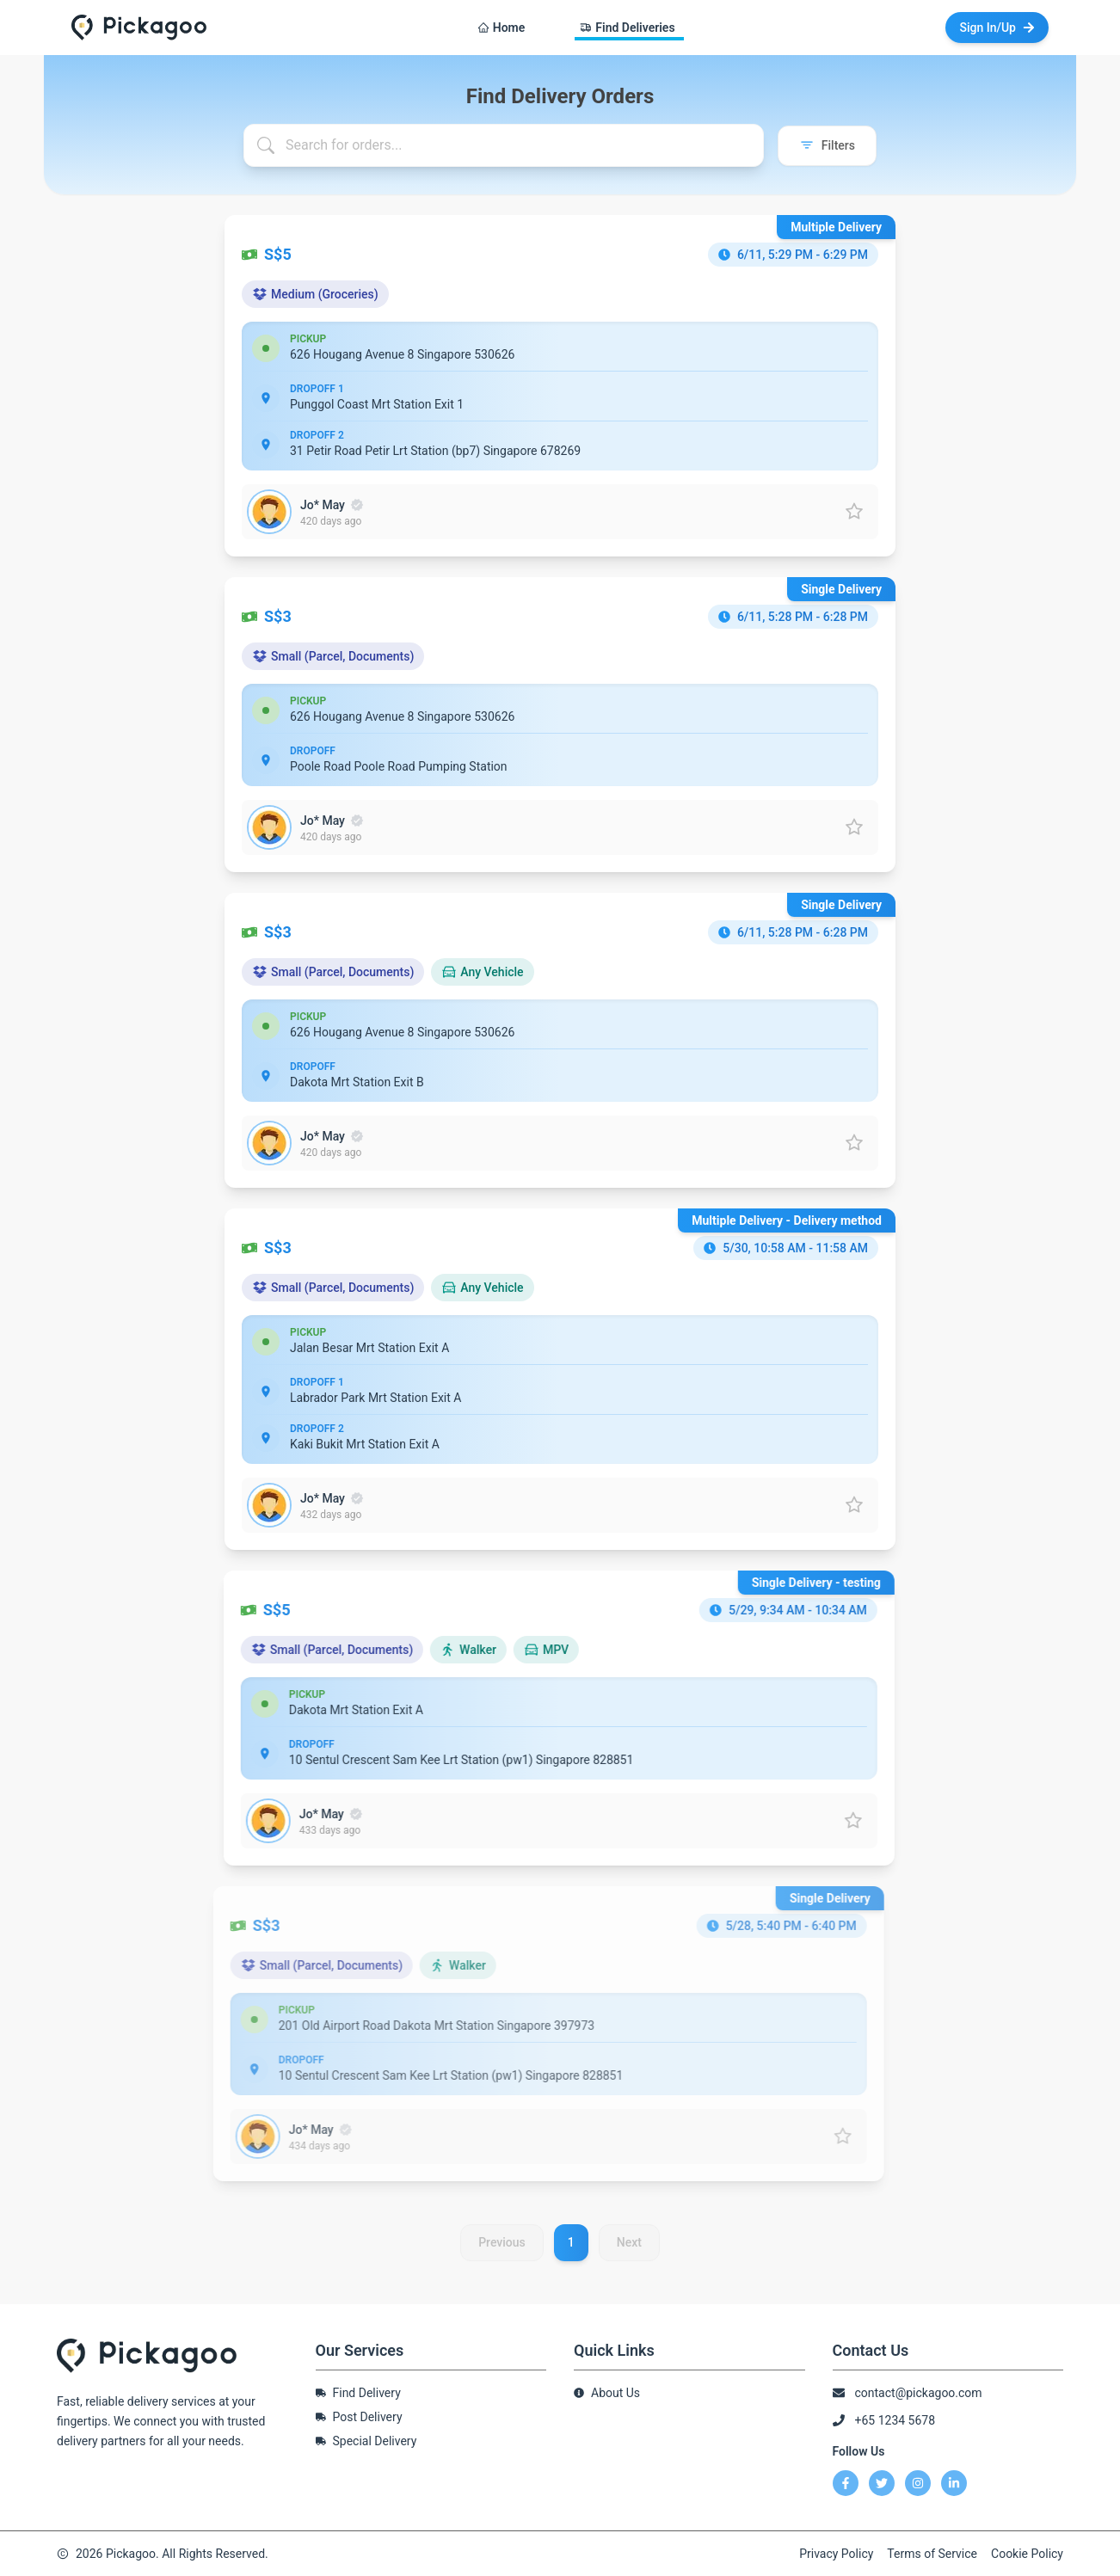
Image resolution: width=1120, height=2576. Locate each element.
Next (629, 2253)
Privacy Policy (836, 2554)
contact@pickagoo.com (918, 2393)
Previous (502, 2253)
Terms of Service (932, 2554)
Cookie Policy (1027, 2554)
